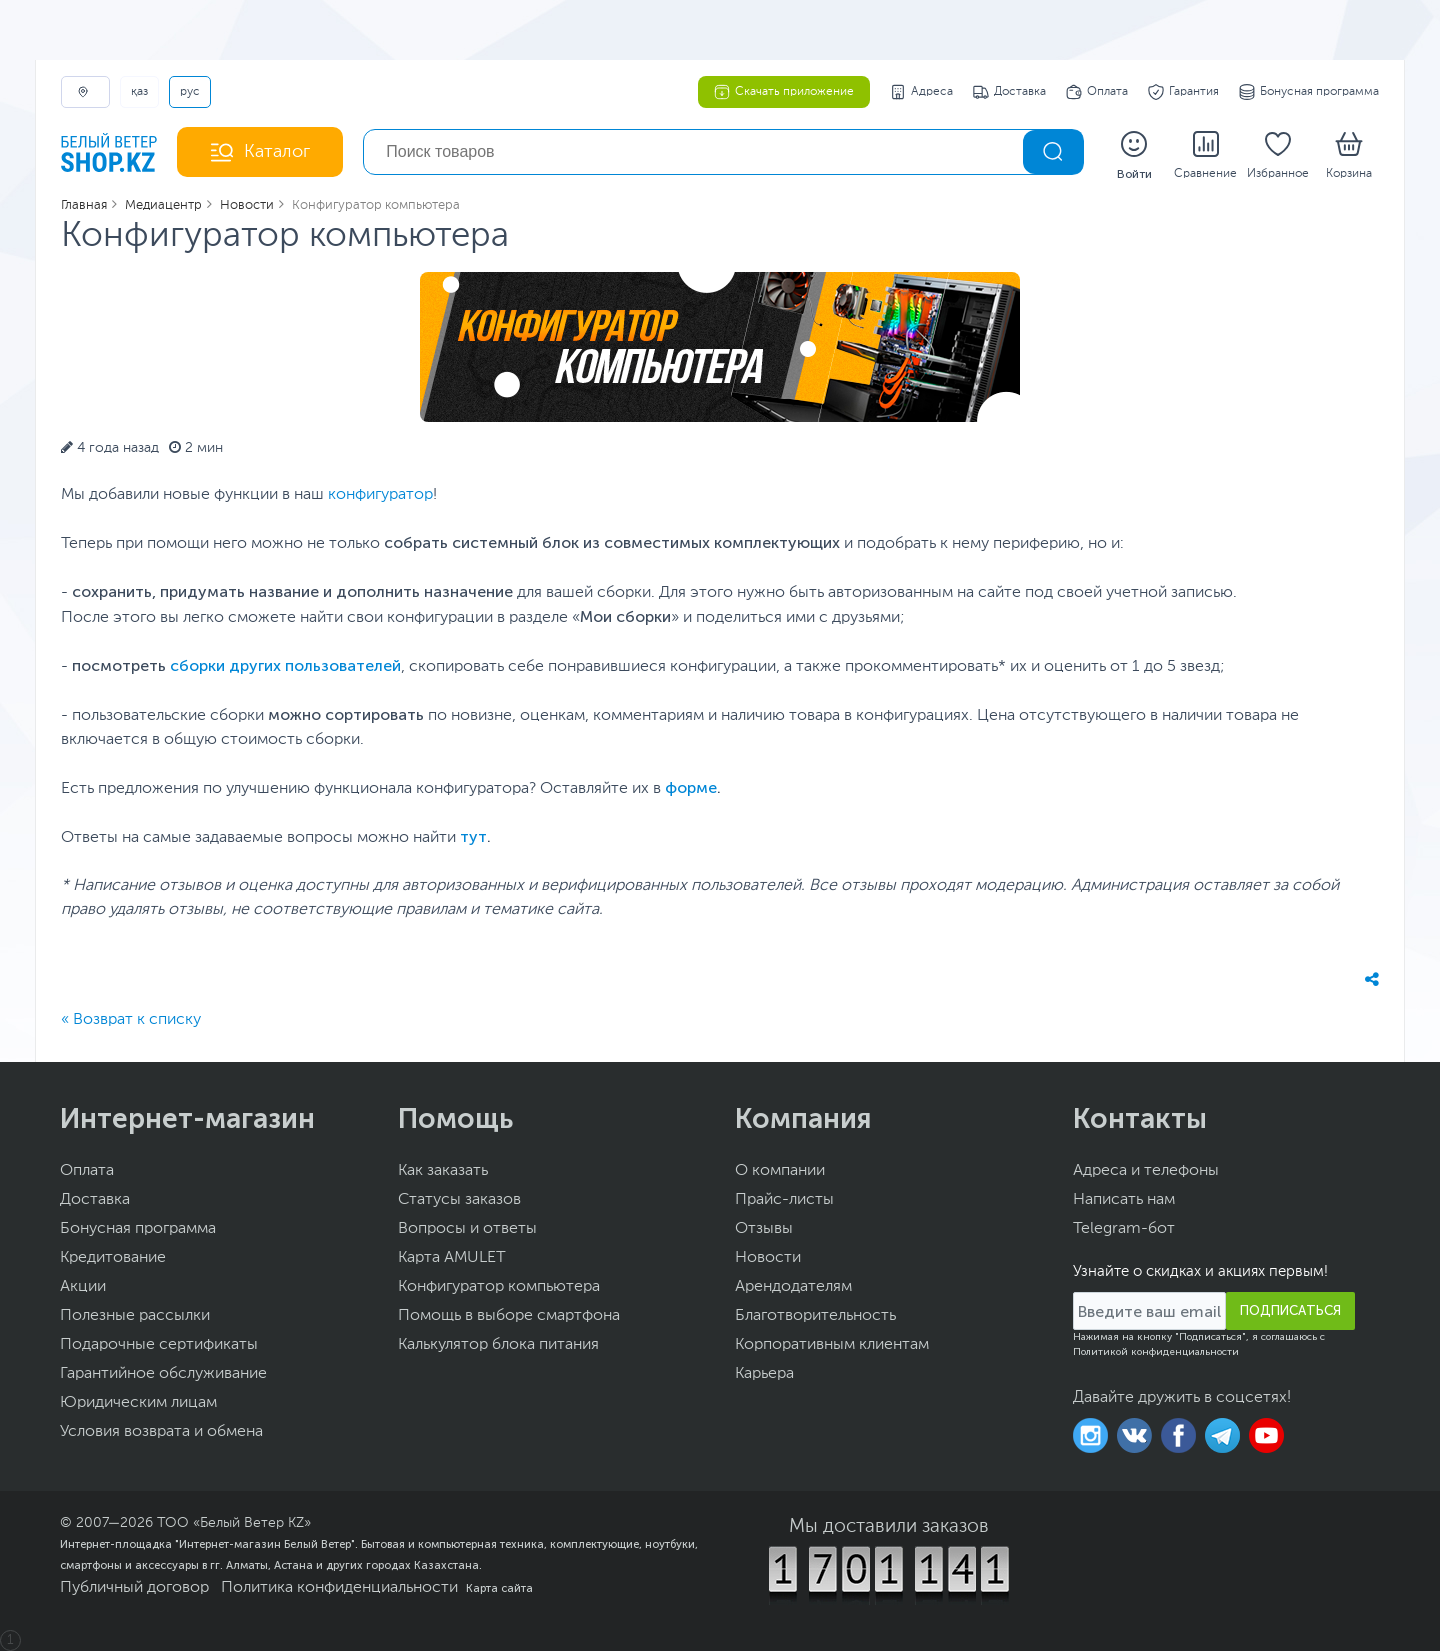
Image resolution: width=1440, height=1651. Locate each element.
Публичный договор (134, 1588)
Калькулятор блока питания (498, 1345)
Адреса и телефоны (1146, 1171)
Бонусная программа (1309, 92)
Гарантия (1183, 92)
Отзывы (764, 1229)
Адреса (921, 92)
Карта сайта (499, 1588)
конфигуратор (380, 495)
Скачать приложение (784, 92)
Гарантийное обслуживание (163, 1374)
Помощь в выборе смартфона (509, 1316)
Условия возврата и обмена (161, 1432)
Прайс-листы (784, 1200)
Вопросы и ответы (467, 1229)
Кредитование (113, 1258)
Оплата (1097, 92)
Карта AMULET (452, 1258)
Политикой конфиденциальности (1156, 1352)
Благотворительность (815, 1316)
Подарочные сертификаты (159, 1345)
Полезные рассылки (135, 1316)
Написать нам (1124, 1200)
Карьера (764, 1374)
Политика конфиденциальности (339, 1588)
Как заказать (443, 1171)
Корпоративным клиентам (832, 1345)
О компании (780, 1171)
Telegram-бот (1124, 1229)
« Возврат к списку (131, 1020)
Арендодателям (793, 1287)
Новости (768, 1258)
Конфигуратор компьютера (499, 1287)
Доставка (1009, 92)
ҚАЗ (139, 92)
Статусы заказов (459, 1200)
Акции (83, 1287)
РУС (190, 92)
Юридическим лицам (138, 1403)
